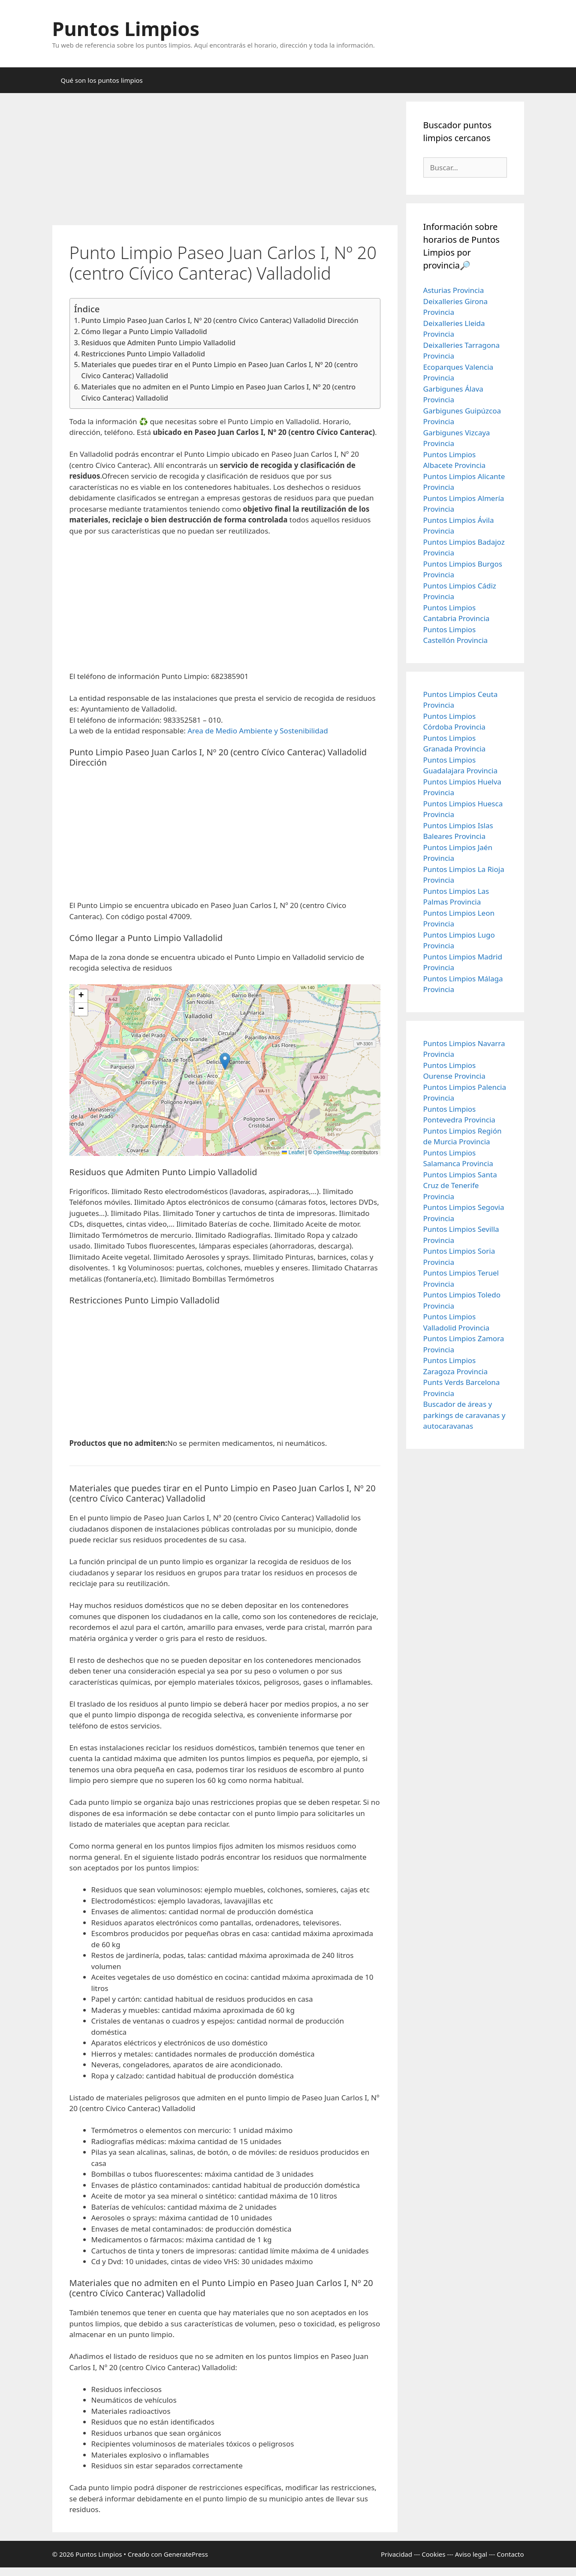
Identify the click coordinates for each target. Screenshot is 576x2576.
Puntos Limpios (126, 28)
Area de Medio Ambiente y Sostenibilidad (257, 731)
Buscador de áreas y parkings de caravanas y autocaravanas (464, 1415)
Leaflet (293, 1152)
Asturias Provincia (453, 290)
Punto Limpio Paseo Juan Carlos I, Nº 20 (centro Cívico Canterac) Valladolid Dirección (219, 320)
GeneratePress (186, 2554)
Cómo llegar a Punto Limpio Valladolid (144, 331)
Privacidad (396, 2554)
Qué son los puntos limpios (102, 80)
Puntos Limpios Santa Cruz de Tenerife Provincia (460, 1185)
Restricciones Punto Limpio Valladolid (143, 354)
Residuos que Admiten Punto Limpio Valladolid (158, 342)
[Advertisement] (225, 162)
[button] (225, 1061)
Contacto (510, 2554)
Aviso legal (471, 2554)
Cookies (433, 2554)
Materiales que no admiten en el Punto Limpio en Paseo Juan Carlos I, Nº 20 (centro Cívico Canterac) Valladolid (218, 392)
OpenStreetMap (332, 1152)
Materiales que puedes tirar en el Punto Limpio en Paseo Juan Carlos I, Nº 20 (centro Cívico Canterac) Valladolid (219, 370)
